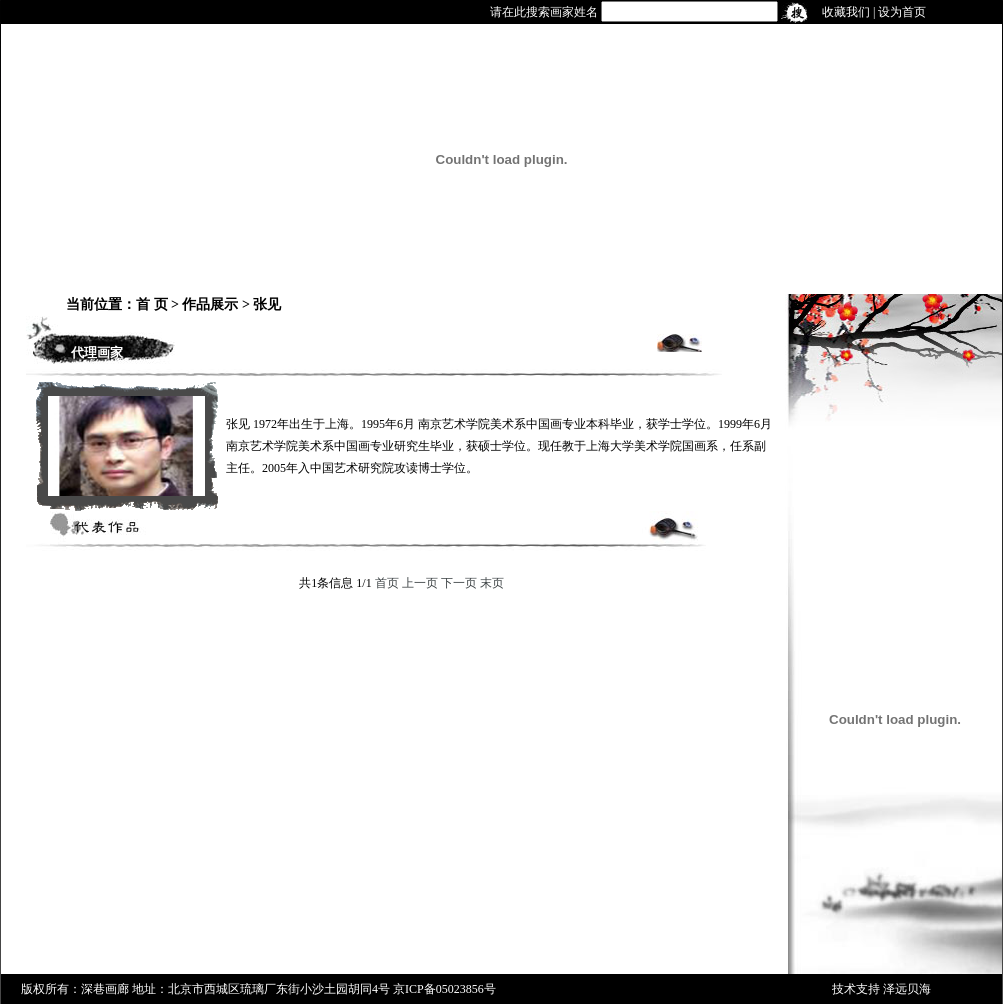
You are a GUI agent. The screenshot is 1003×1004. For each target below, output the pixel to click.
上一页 (420, 583)
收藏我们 (846, 12)
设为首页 (902, 12)
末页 (492, 583)
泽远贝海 (907, 989)
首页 (387, 583)
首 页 (152, 304)
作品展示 (210, 304)
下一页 (459, 583)
